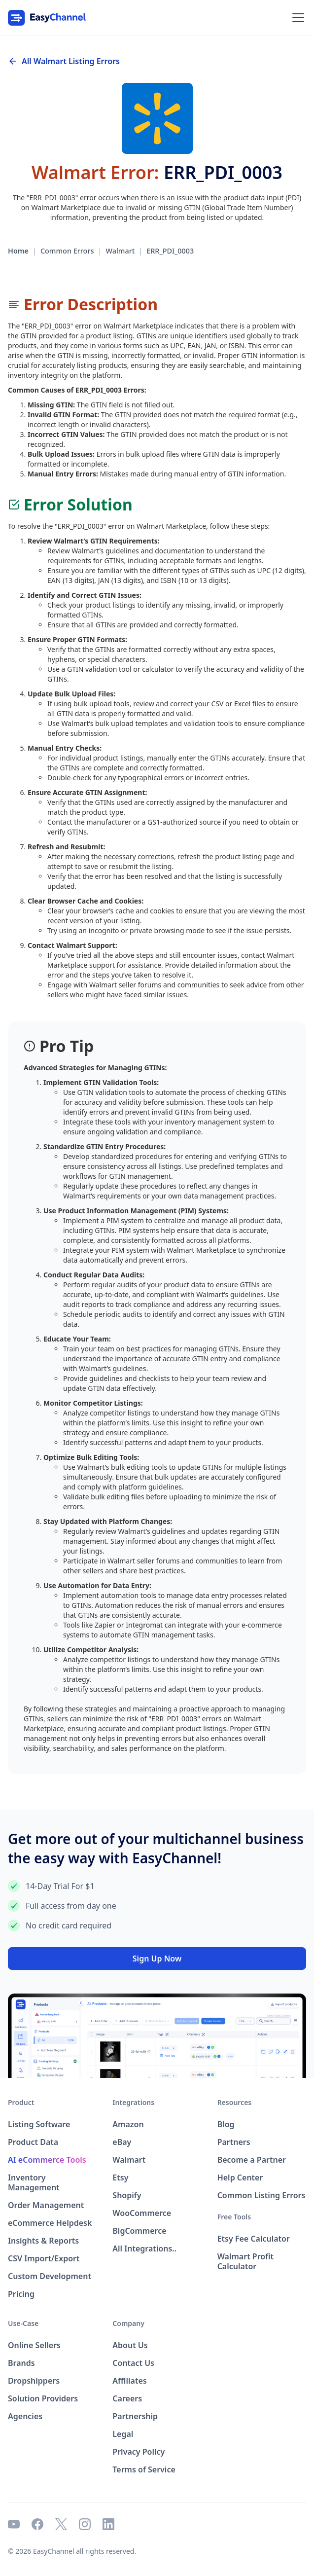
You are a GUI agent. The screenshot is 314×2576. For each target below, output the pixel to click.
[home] (47, 18)
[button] (296, 18)
